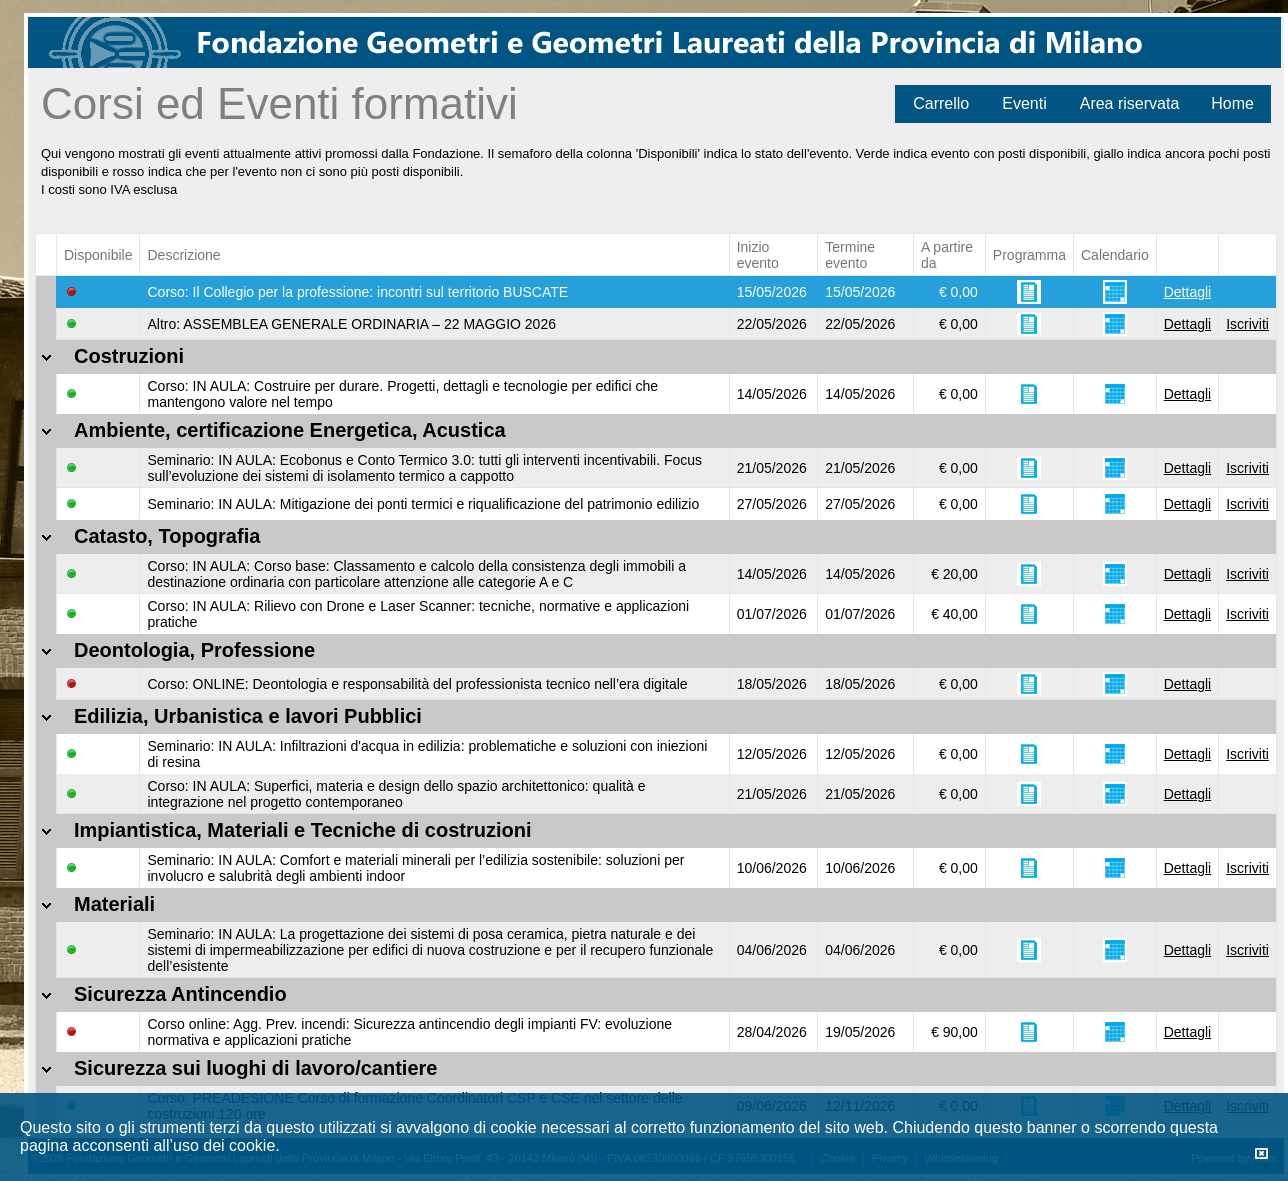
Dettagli (1187, 292)
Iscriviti (1247, 324)
